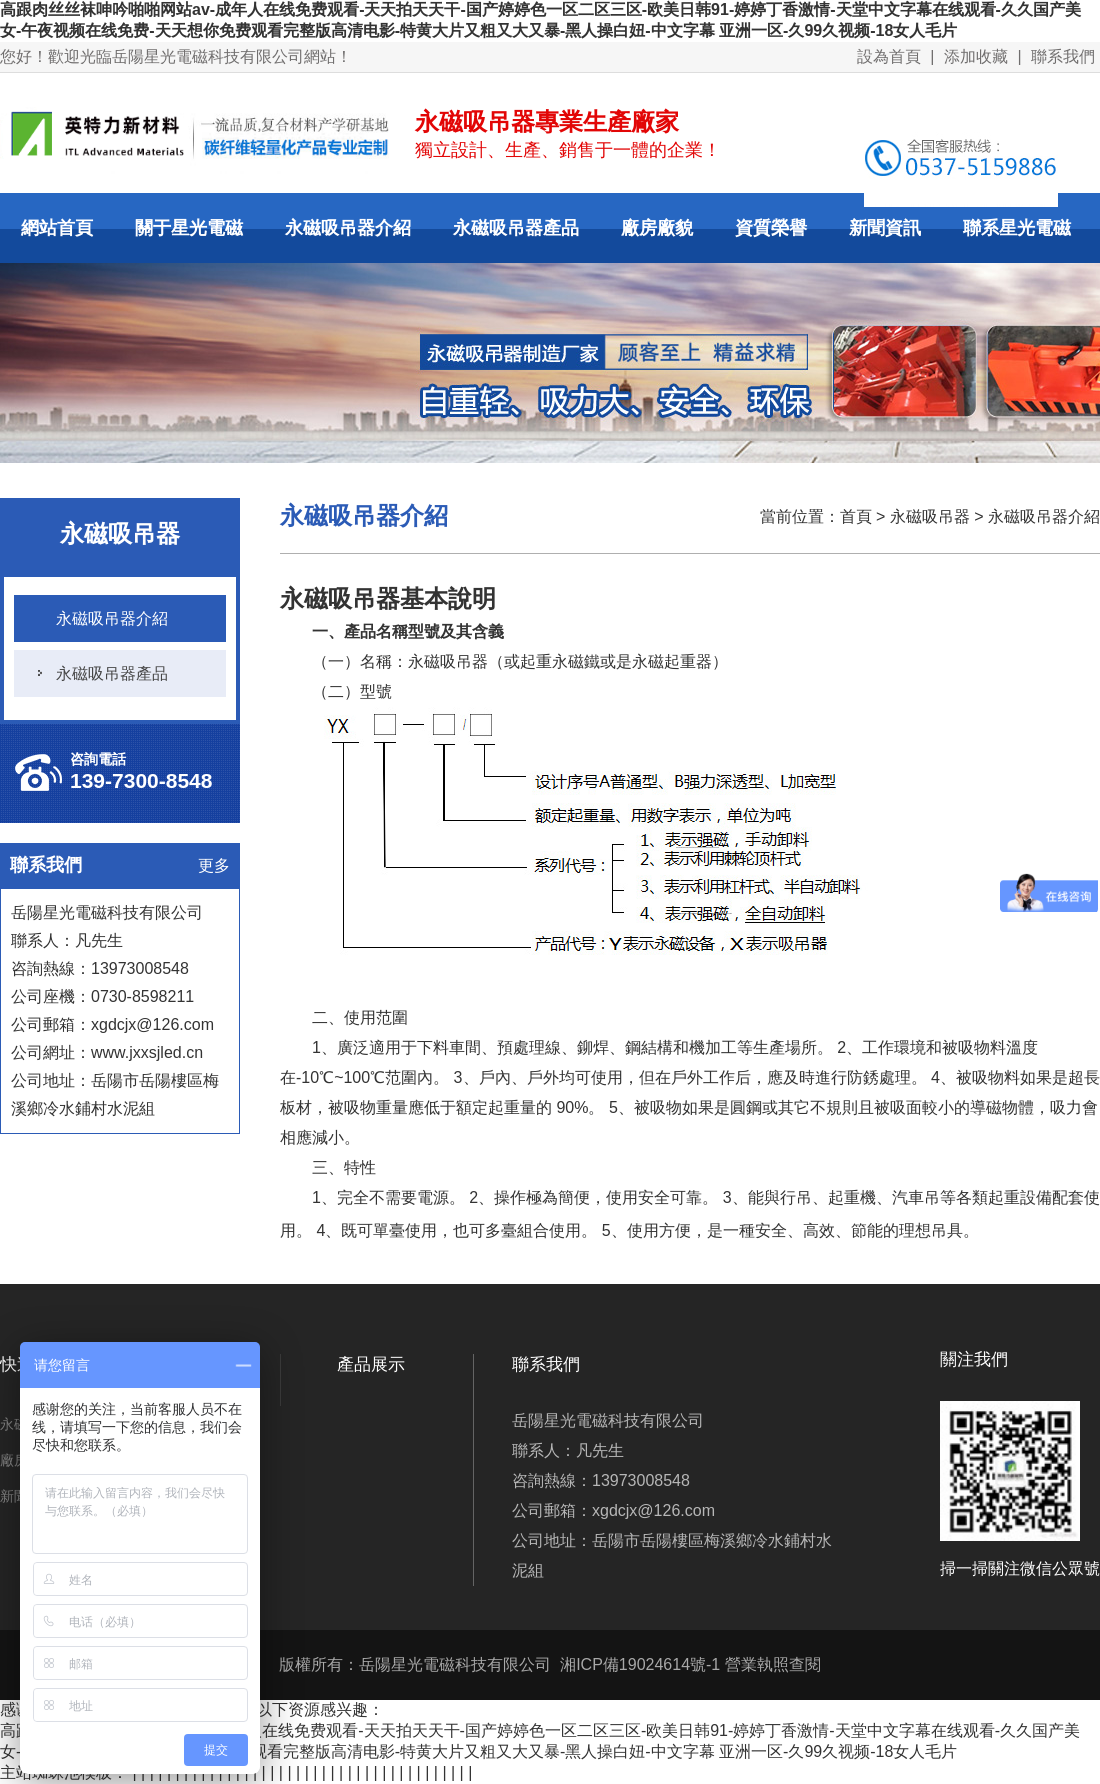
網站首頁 (57, 228)
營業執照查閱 (773, 1664)
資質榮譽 (771, 228)
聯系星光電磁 (1017, 228)
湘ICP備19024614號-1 (640, 1664)
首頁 (856, 516)
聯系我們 (1063, 56)
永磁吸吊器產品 (516, 228)
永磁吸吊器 (930, 516)
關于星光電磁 (189, 228)
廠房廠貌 (657, 228)
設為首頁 (889, 56)
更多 (214, 865)
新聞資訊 (885, 228)
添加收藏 (976, 56)
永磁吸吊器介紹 (348, 228)
